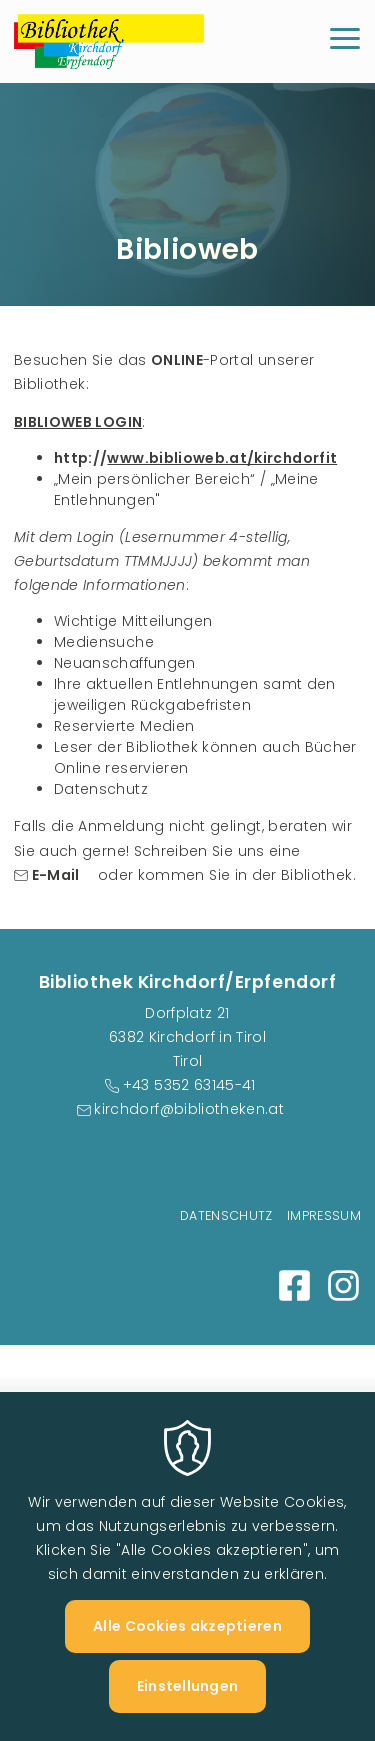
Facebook (294, 1285)
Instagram (343, 1285)
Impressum (324, 1215)
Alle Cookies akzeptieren (187, 1655)
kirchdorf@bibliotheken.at (189, 1109)
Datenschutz (226, 1215)
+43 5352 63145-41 (189, 1085)
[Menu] (345, 41)
